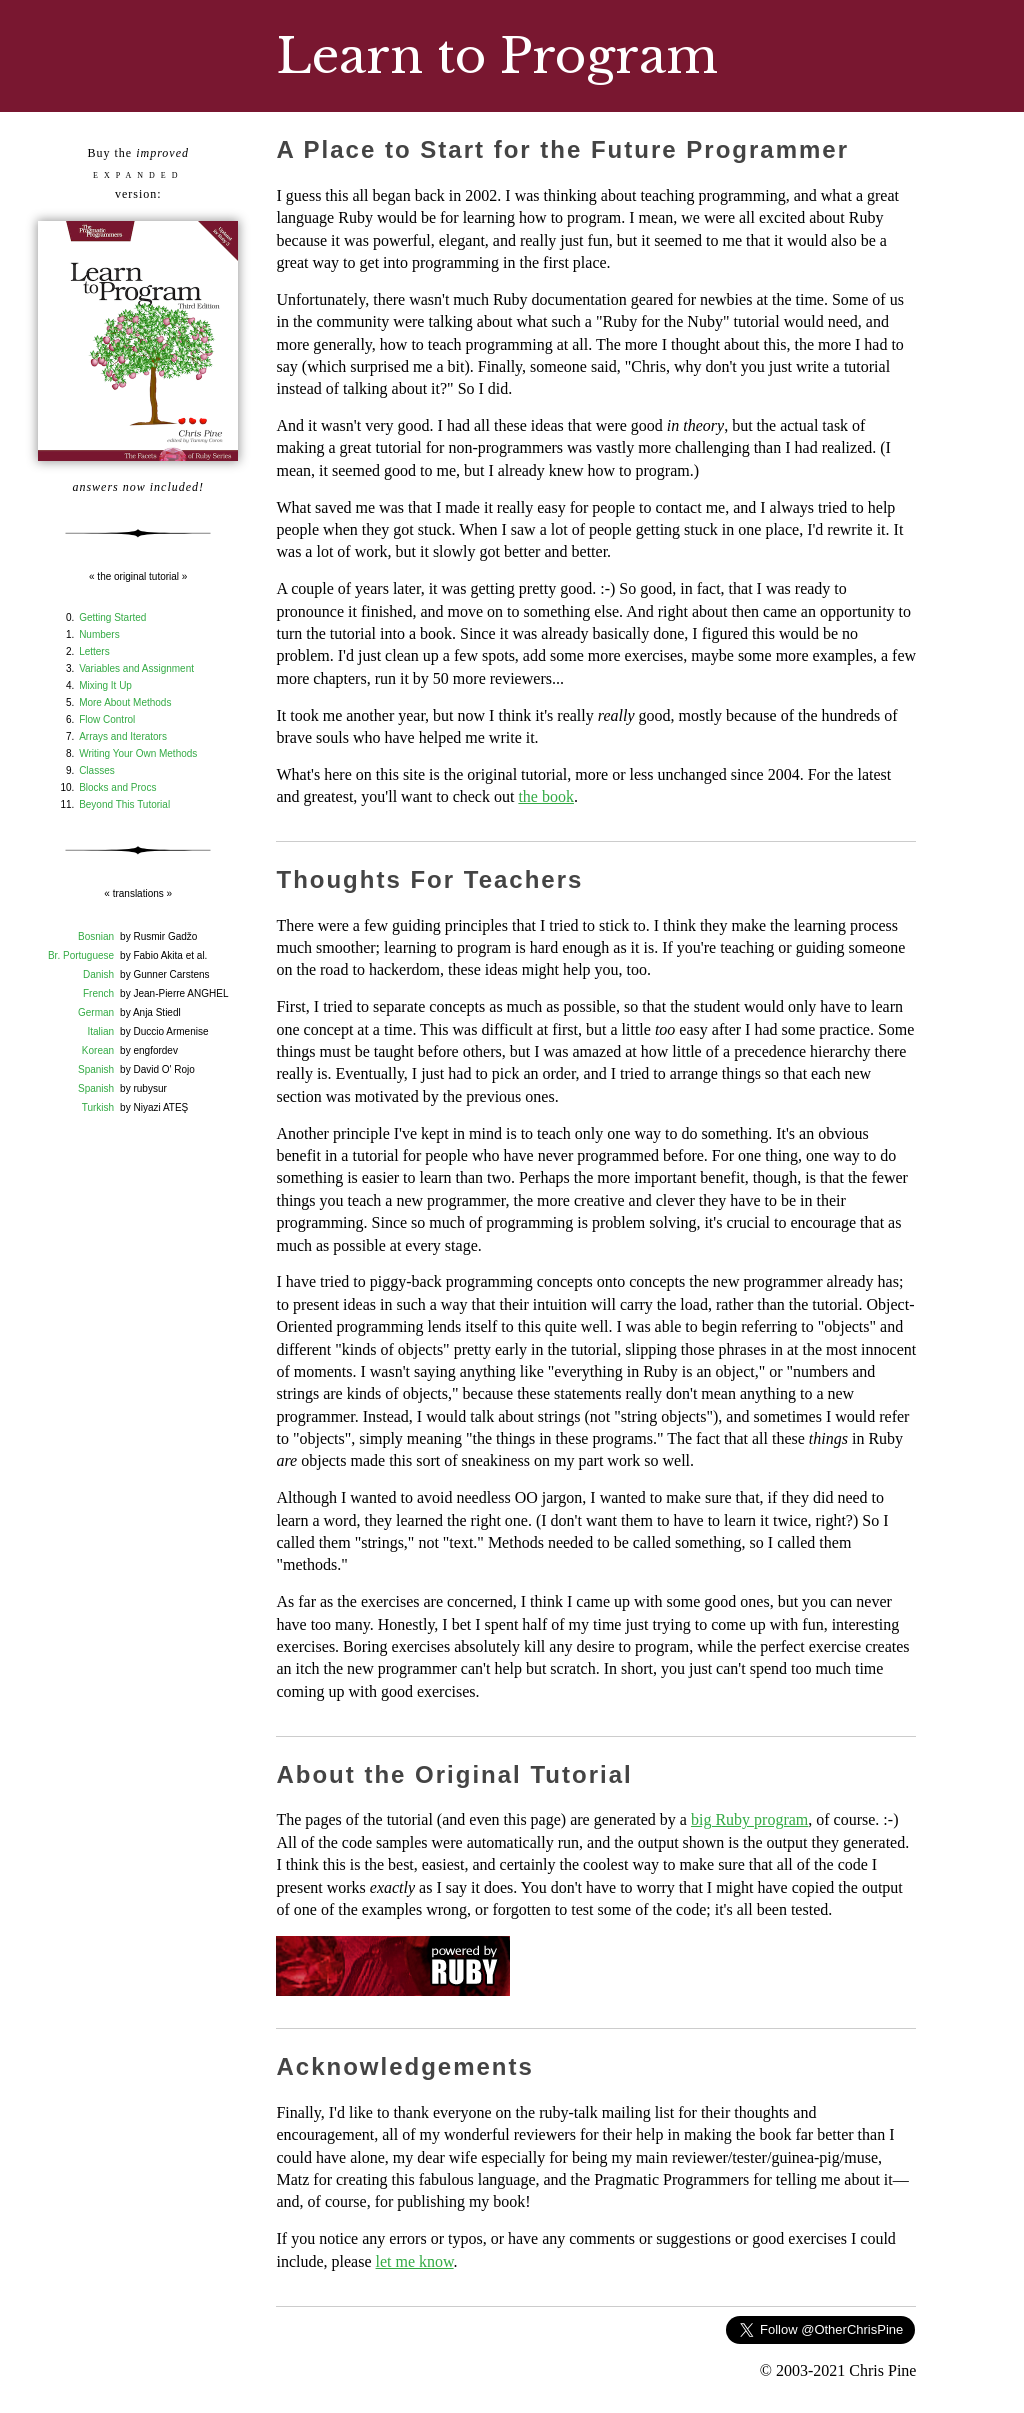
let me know (415, 2261)
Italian (100, 1031)
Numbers (99, 634)
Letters (94, 651)
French (98, 993)
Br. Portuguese (81, 955)
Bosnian (96, 936)
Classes (97, 770)
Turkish (98, 1107)
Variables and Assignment (136, 668)
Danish (98, 974)
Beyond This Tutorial (124, 804)
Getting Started (112, 617)
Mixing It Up (105, 685)
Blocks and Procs (117, 787)
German (96, 1012)
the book (546, 796)
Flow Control (107, 719)
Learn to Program (497, 56)
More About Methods (125, 702)
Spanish (96, 1069)
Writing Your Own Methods (138, 753)
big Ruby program (749, 1819)
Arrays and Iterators (123, 736)
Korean (98, 1050)
